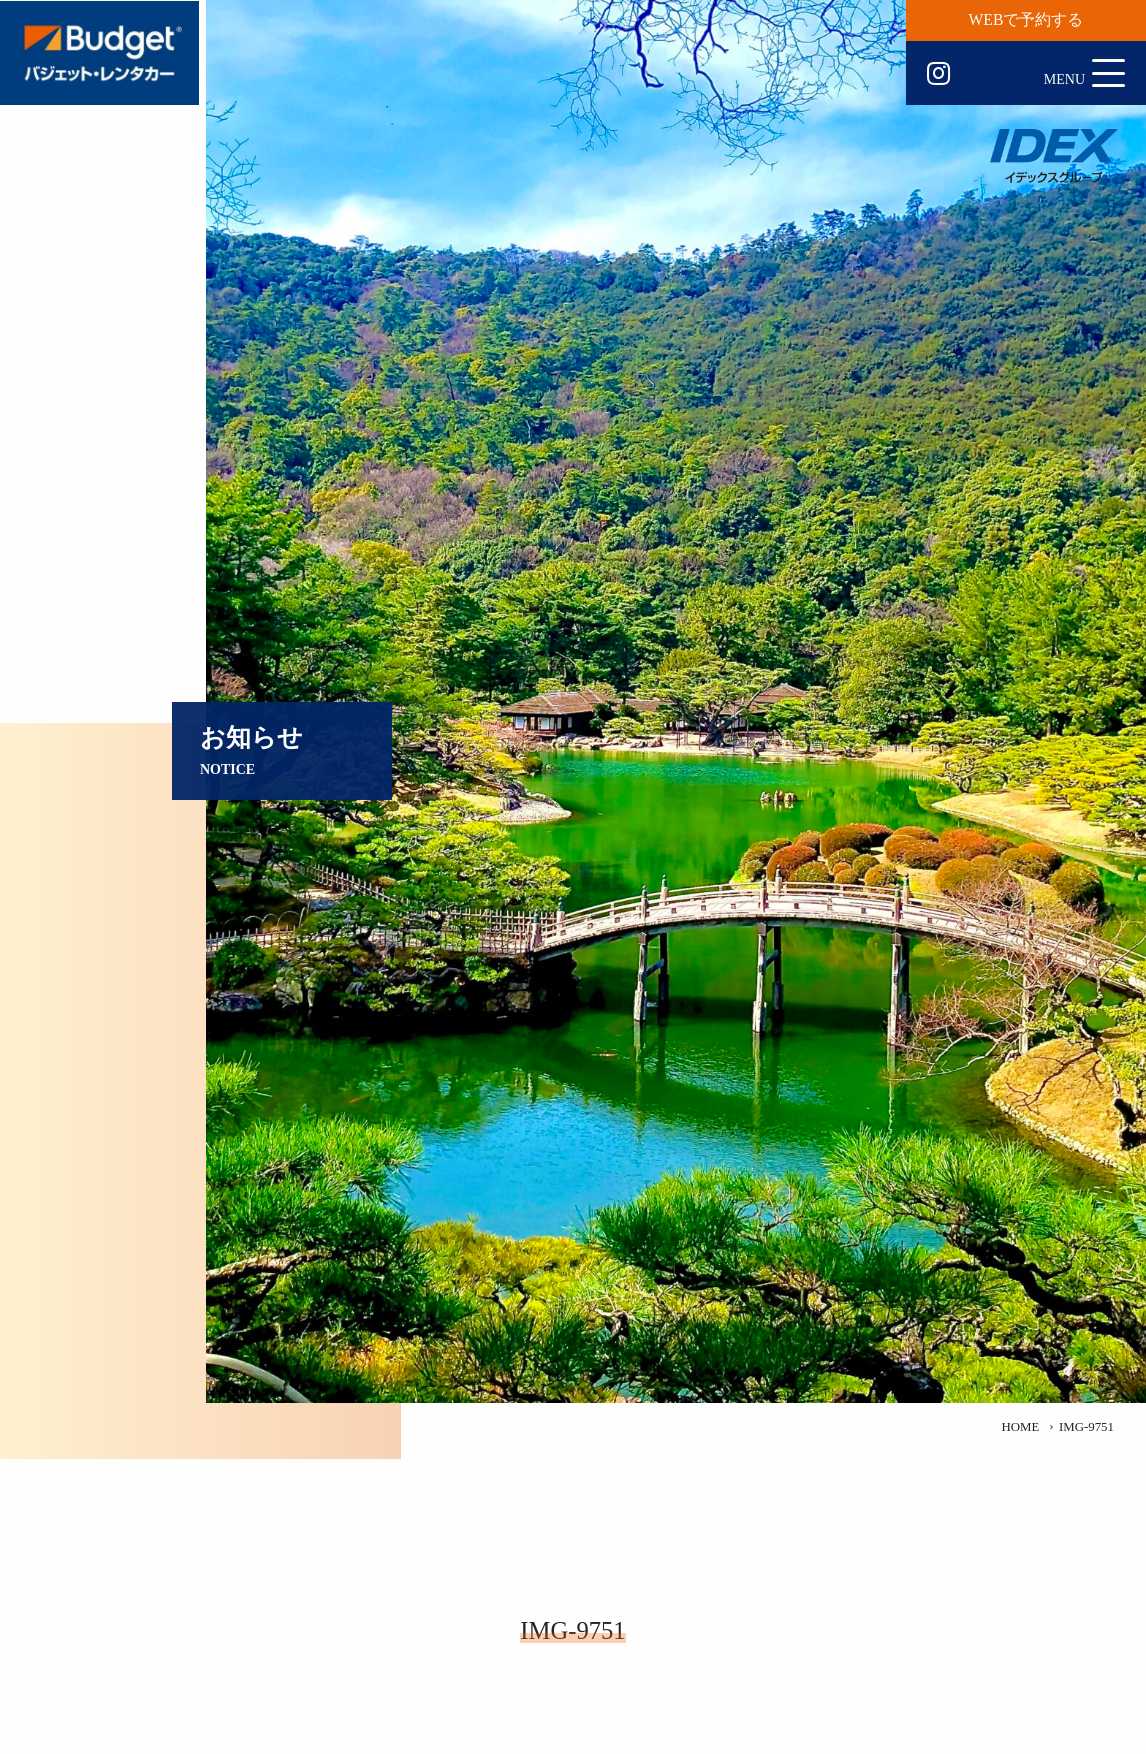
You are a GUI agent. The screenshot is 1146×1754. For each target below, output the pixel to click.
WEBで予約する (1026, 19)
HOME (1020, 1427)
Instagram (938, 74)
